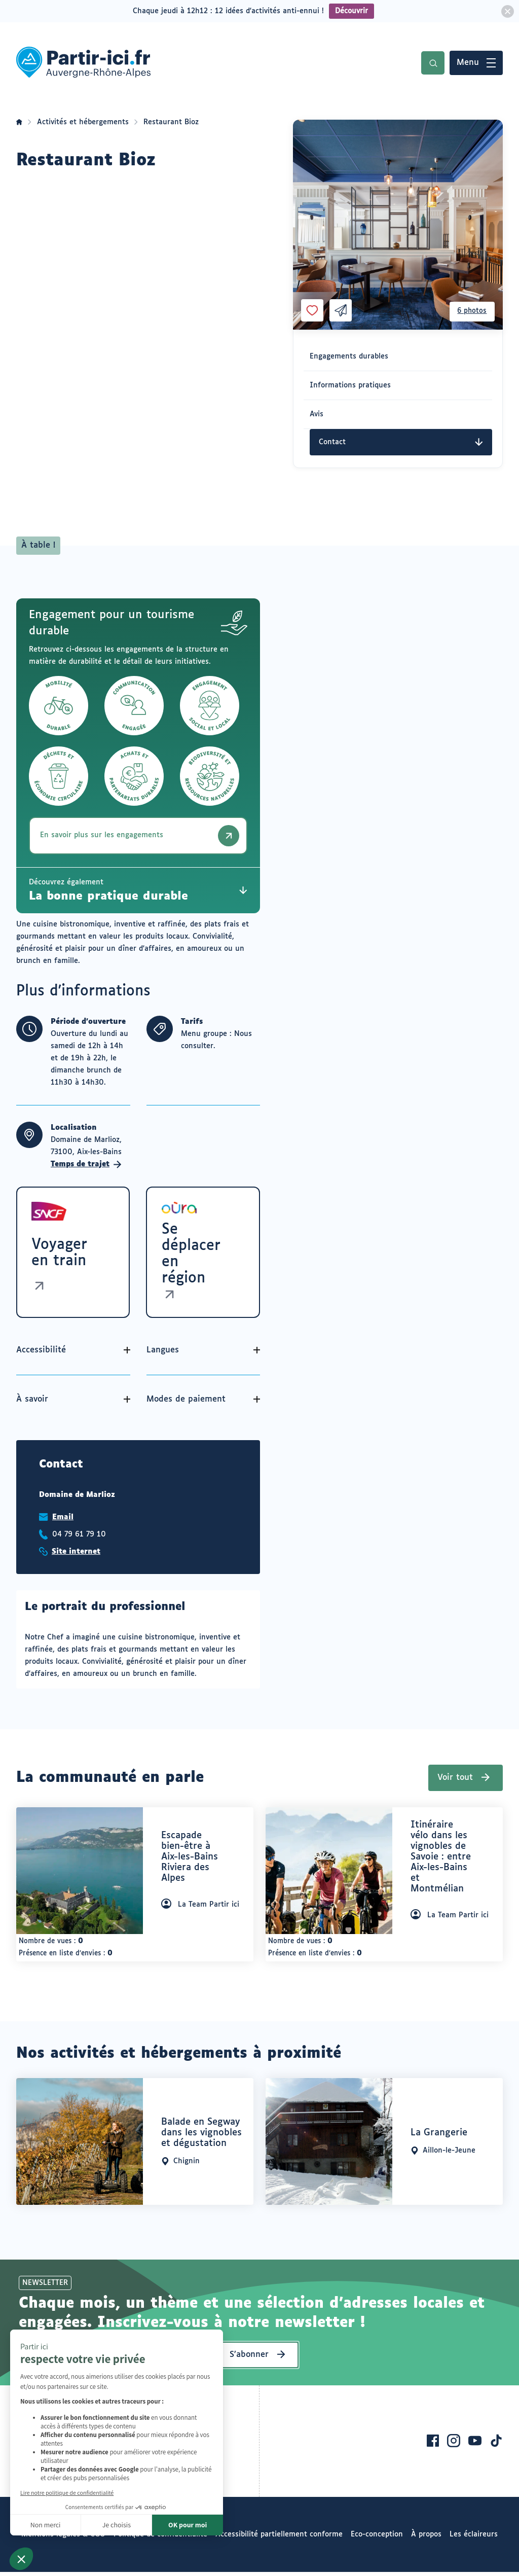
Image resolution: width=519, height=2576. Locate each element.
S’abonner (249, 2358)
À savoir (32, 1403)
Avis (316, 414)
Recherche (432, 63)
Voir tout (455, 1781)
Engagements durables (349, 356)
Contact (401, 442)
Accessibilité (41, 1354)
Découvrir (351, 11)
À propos (426, 2538)
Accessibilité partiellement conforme (279, 2538)
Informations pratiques (350, 385)
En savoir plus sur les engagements (142, 835)
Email (62, 1521)
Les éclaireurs (474, 2538)
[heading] (194, 1864)
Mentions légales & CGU (63, 2538)
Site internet (76, 1556)
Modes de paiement (188, 1403)
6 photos (470, 309)
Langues (165, 1354)
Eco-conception (377, 2538)
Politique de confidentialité (160, 2538)
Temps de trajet (86, 1164)
